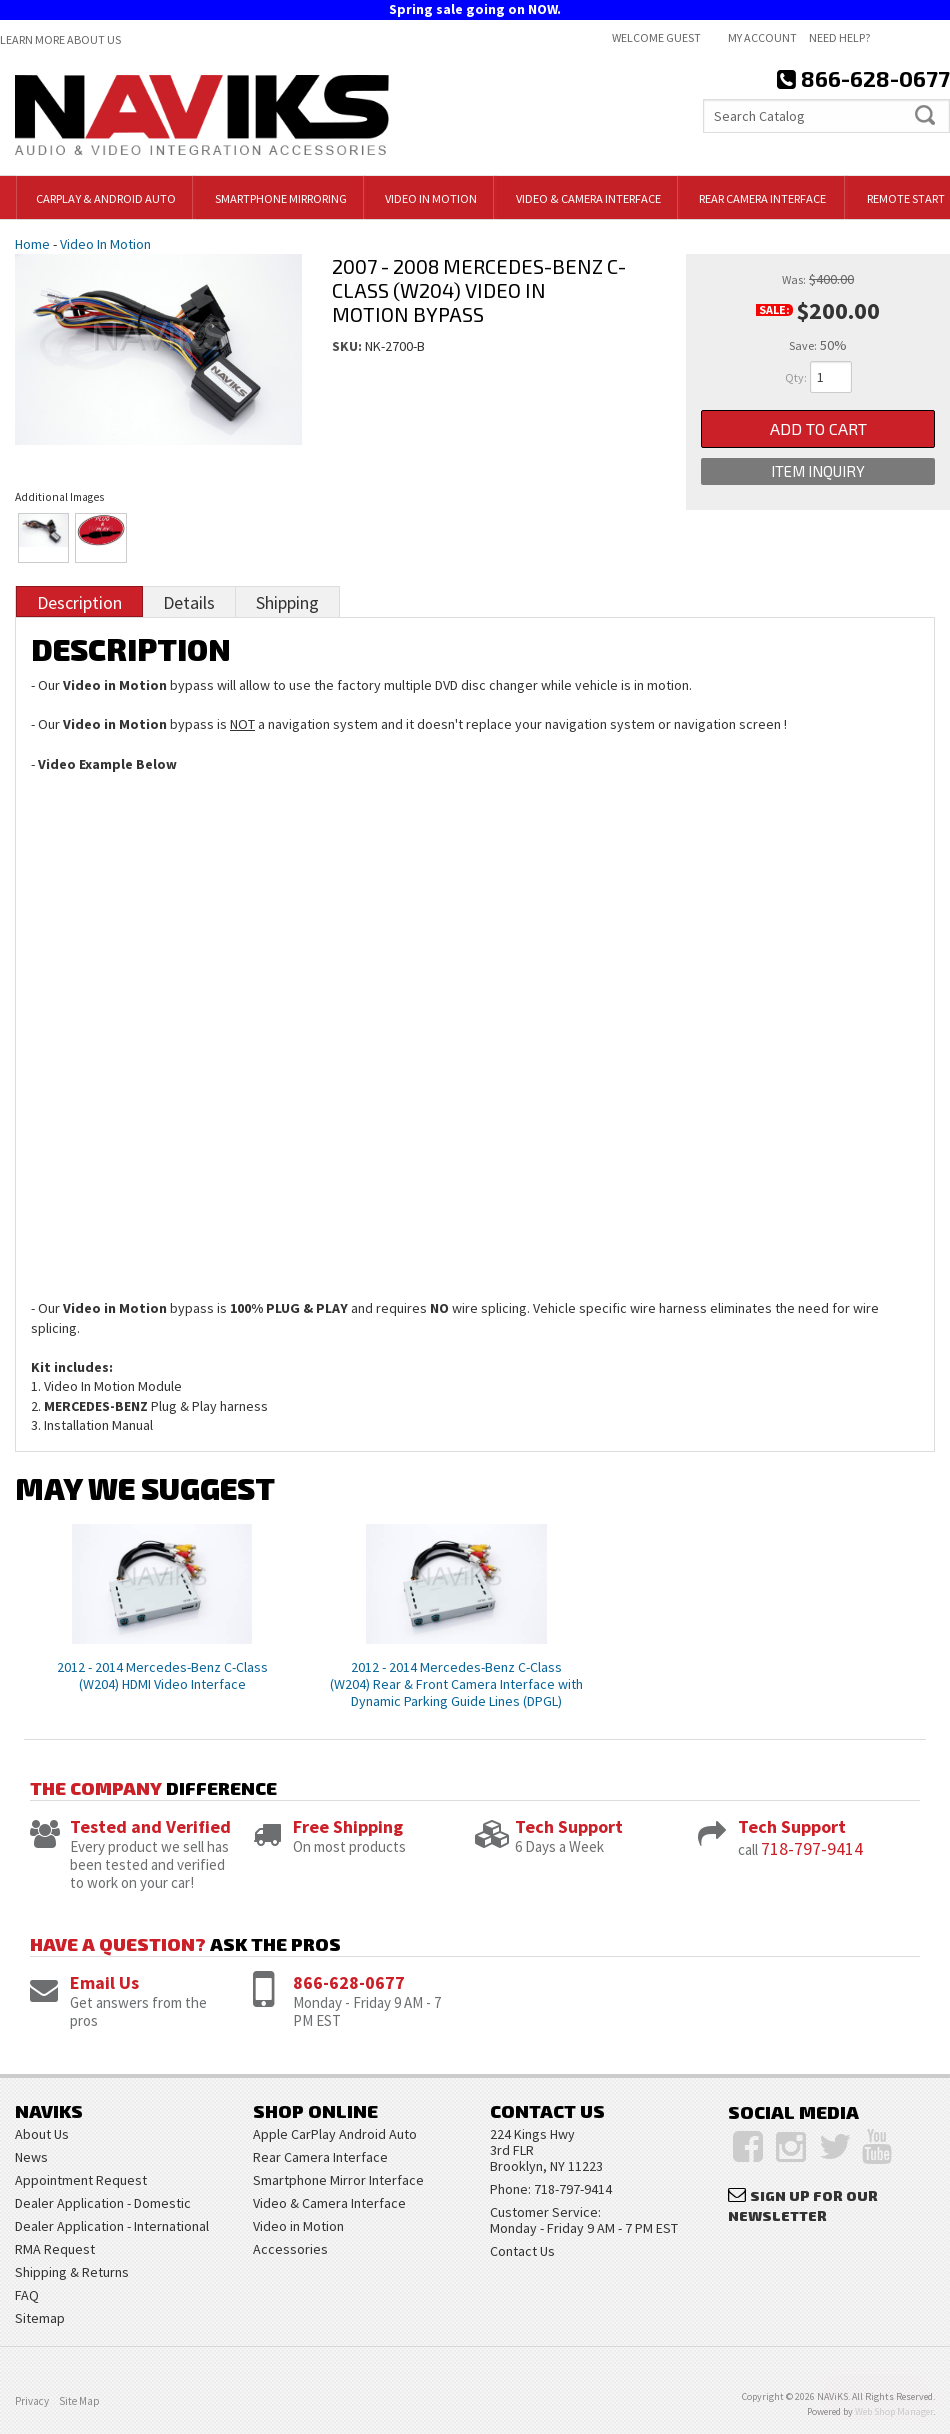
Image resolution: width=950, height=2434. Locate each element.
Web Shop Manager (894, 2411)
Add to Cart (818, 428)
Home (32, 244)
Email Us (104, 1982)
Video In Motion (105, 244)
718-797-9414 (812, 1848)
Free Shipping (348, 1826)
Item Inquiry (818, 471)
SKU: (348, 346)
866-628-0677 (349, 1982)
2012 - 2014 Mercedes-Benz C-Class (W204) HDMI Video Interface (162, 1675)
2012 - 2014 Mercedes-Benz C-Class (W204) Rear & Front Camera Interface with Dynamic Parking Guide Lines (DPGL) (456, 1684)
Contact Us (522, 2251)
